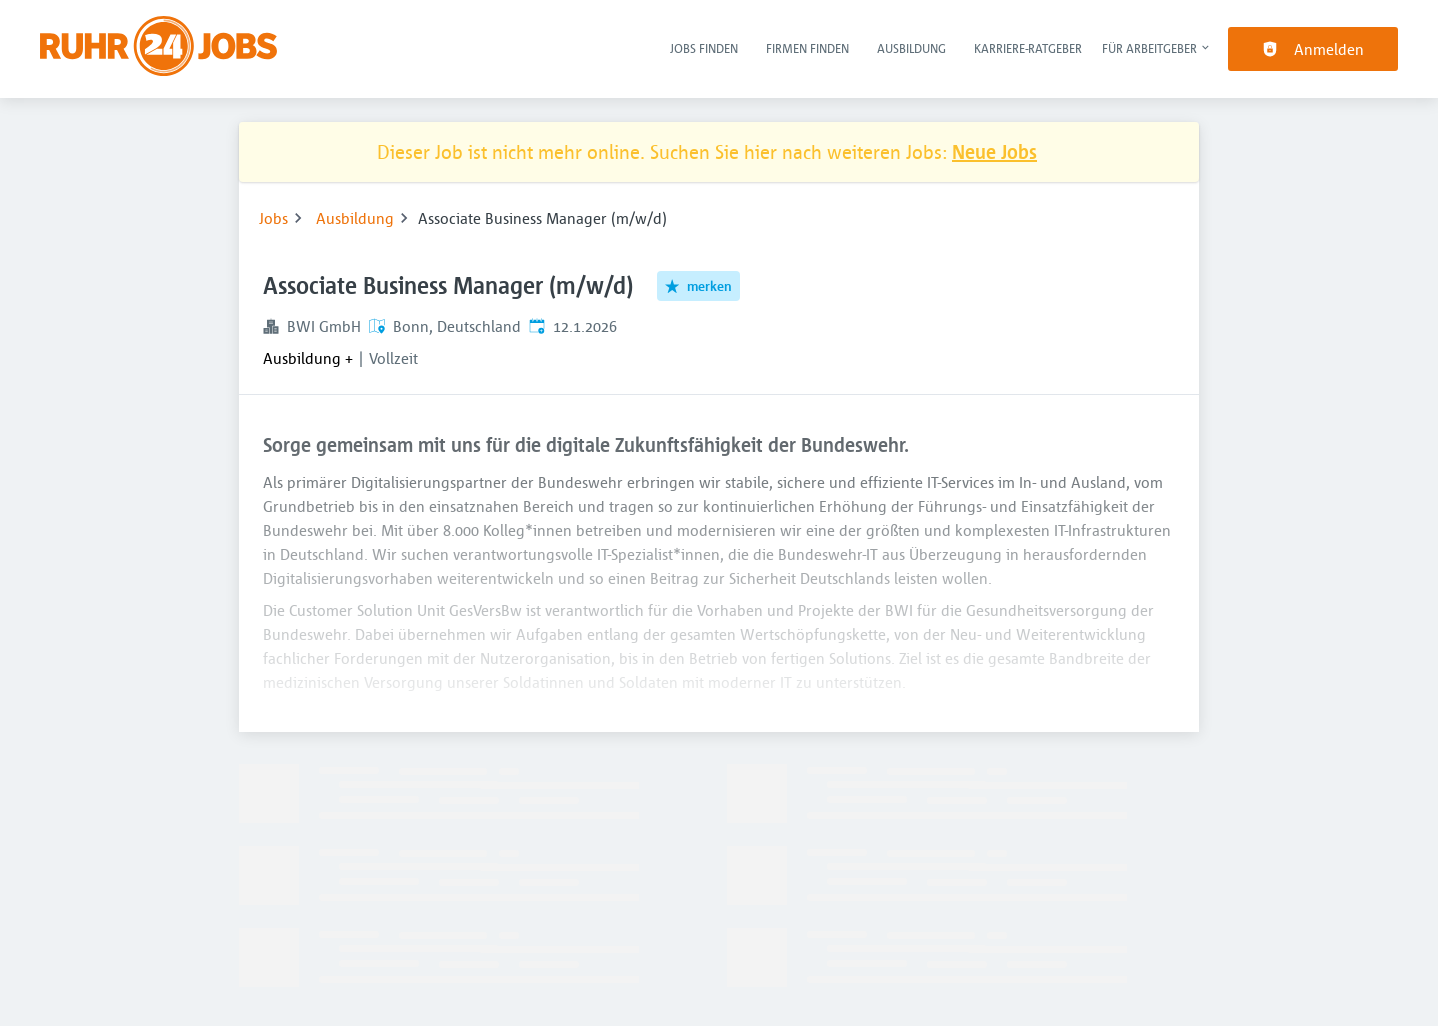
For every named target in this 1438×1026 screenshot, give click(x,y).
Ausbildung (911, 48)
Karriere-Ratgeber (1028, 48)
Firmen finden (807, 48)
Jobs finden (704, 48)
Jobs (273, 218)
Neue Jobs (994, 151)
